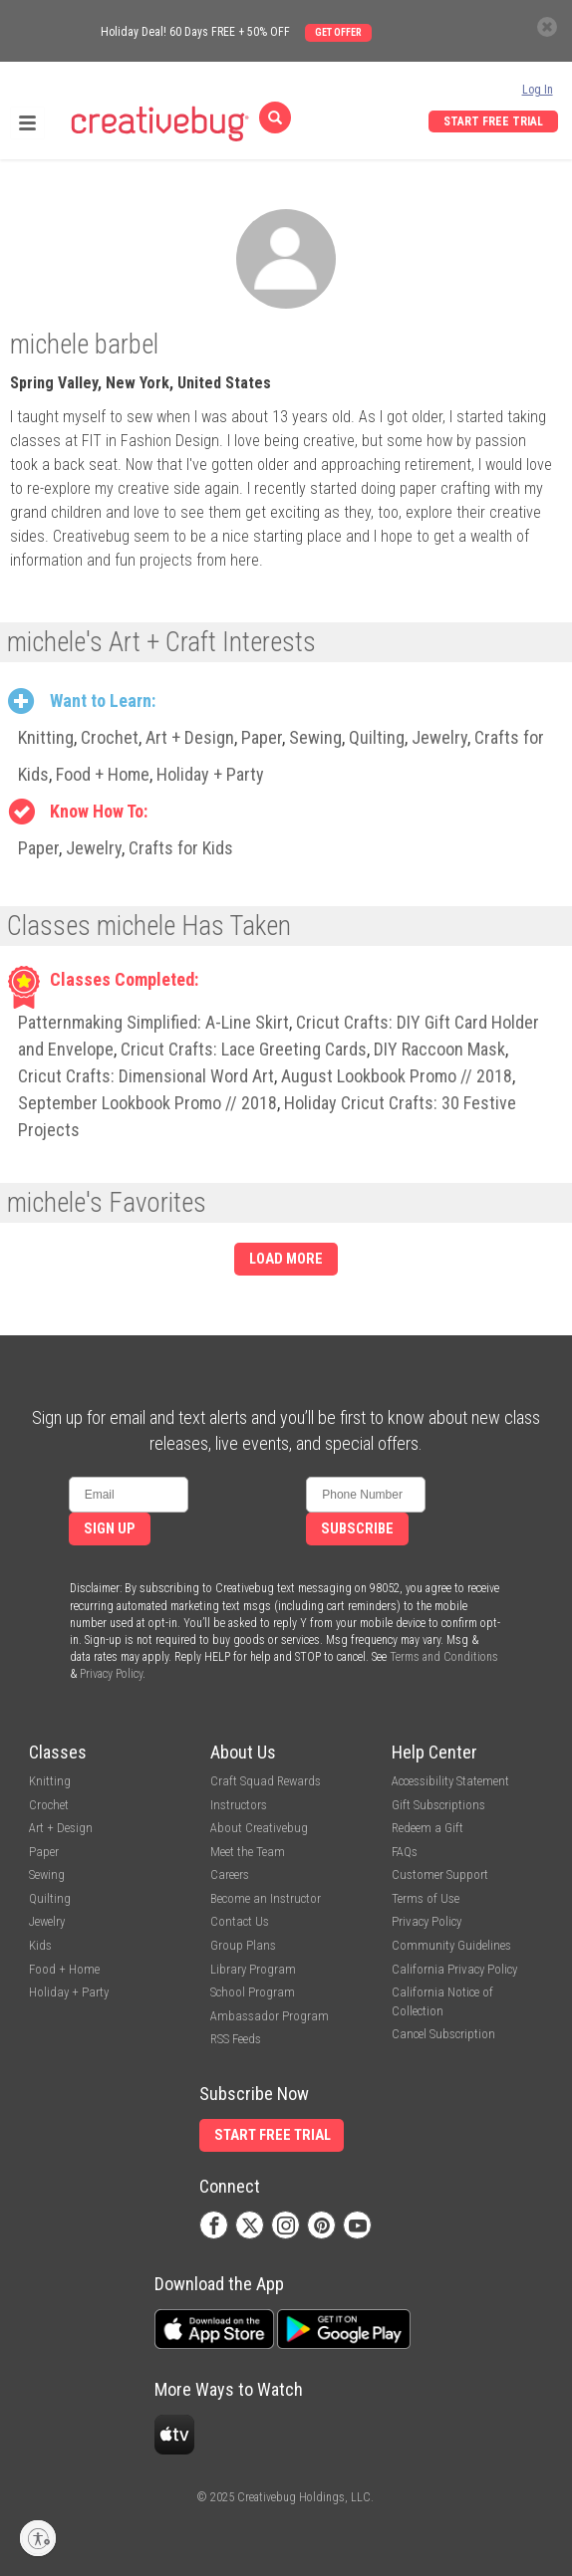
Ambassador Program (269, 2015)
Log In (537, 90)
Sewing (315, 737)
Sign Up (110, 1529)
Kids (40, 1945)
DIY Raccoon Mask (439, 1049)
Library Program (253, 1969)
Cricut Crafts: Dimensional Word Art (146, 1075)
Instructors (238, 1804)
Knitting (46, 737)
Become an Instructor (265, 1898)
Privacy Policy (111, 1674)
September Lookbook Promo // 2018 (147, 1102)
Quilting (377, 737)
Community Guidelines (451, 1945)
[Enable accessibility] (38, 2538)
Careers (229, 1874)
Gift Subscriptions (438, 1804)
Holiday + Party (210, 774)
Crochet (110, 737)
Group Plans (243, 1945)
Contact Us (239, 1921)
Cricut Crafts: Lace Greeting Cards (244, 1049)
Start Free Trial (493, 121)
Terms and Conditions (444, 1657)
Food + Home (102, 774)
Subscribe (357, 1529)
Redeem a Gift (427, 1827)
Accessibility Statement (450, 1780)
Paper (261, 737)
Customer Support (440, 1874)
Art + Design (189, 737)
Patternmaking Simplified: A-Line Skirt (153, 1022)
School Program (252, 1992)
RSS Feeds (235, 2038)
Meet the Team (247, 1851)
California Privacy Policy (454, 1969)
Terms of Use (425, 1898)
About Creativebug (259, 1827)
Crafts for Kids (181, 847)
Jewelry (439, 737)
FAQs (405, 1851)
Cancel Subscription (443, 2033)
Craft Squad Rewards (265, 1780)
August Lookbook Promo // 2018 (396, 1075)
